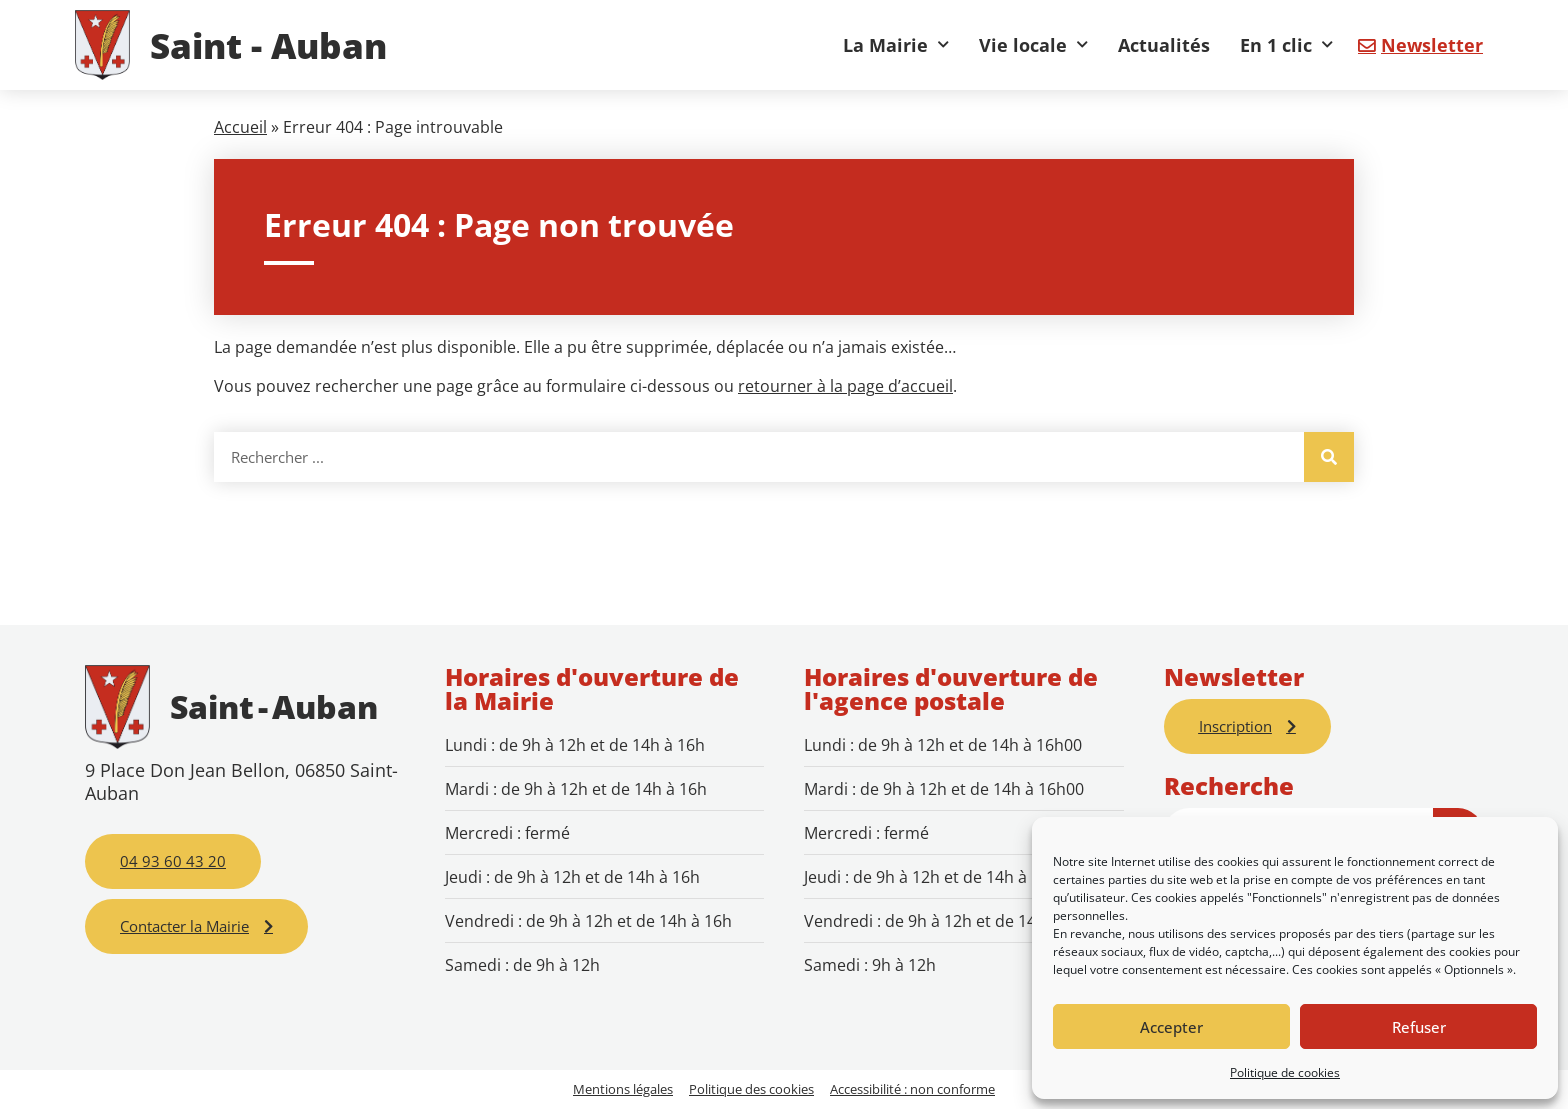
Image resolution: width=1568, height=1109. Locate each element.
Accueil (240, 127)
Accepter (1171, 1027)
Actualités (1164, 45)
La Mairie (896, 45)
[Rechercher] (1329, 457)
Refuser (1419, 1027)
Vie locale (1033, 45)
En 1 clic (1286, 45)
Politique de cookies (1285, 1072)
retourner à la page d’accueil (845, 386)
